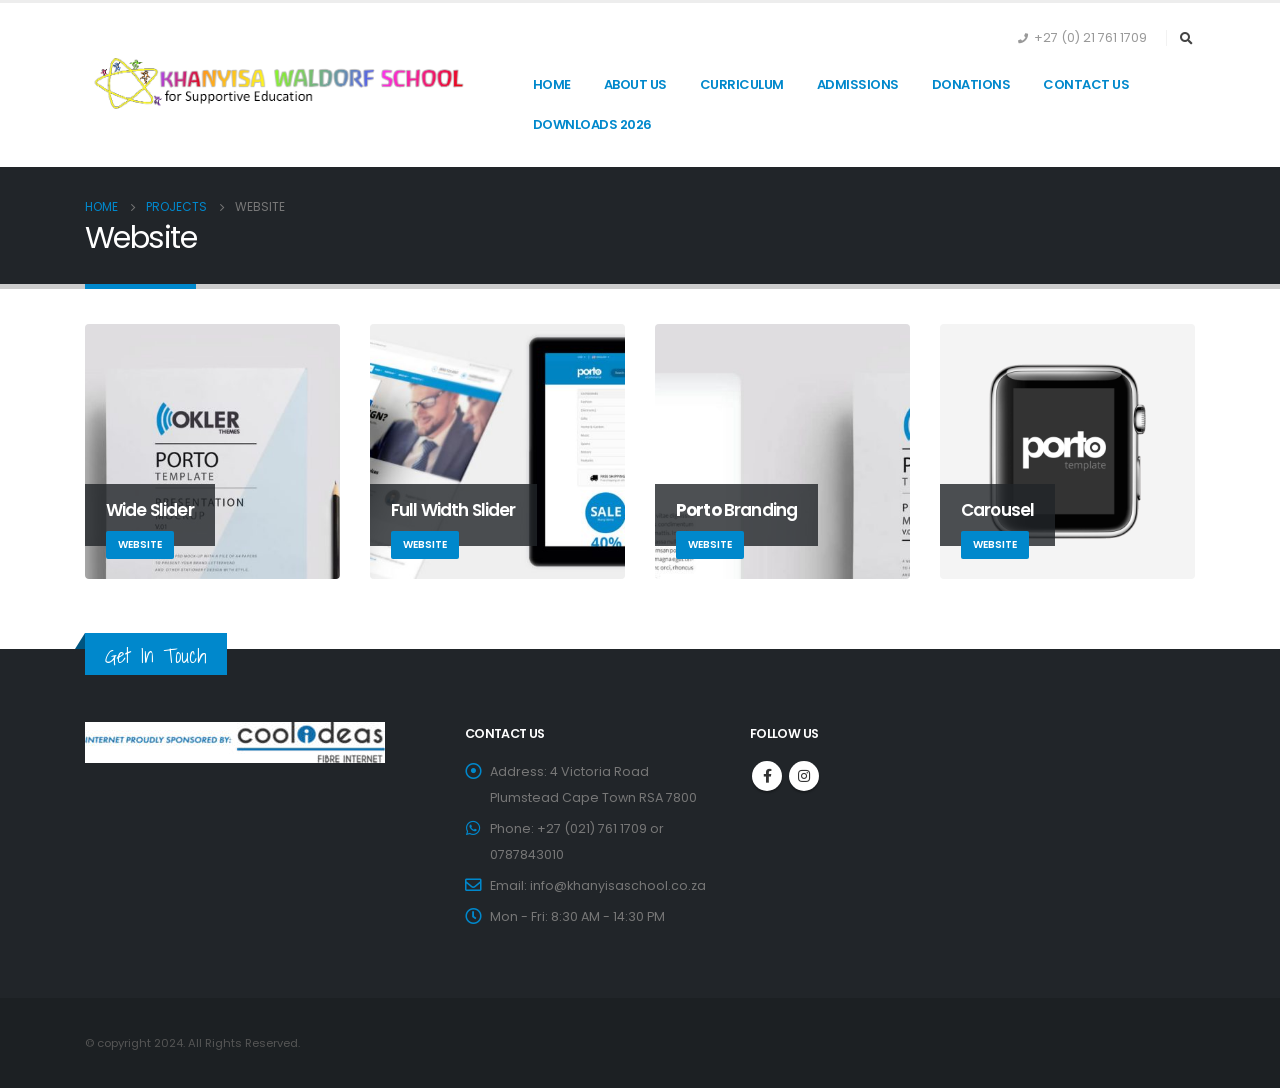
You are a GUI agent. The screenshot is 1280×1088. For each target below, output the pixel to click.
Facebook (767, 776)
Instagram (804, 776)
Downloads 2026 (592, 124)
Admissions (858, 84)
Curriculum (742, 84)
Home (552, 84)
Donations (971, 84)
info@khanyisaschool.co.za (618, 885)
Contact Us (1086, 84)
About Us (635, 84)
